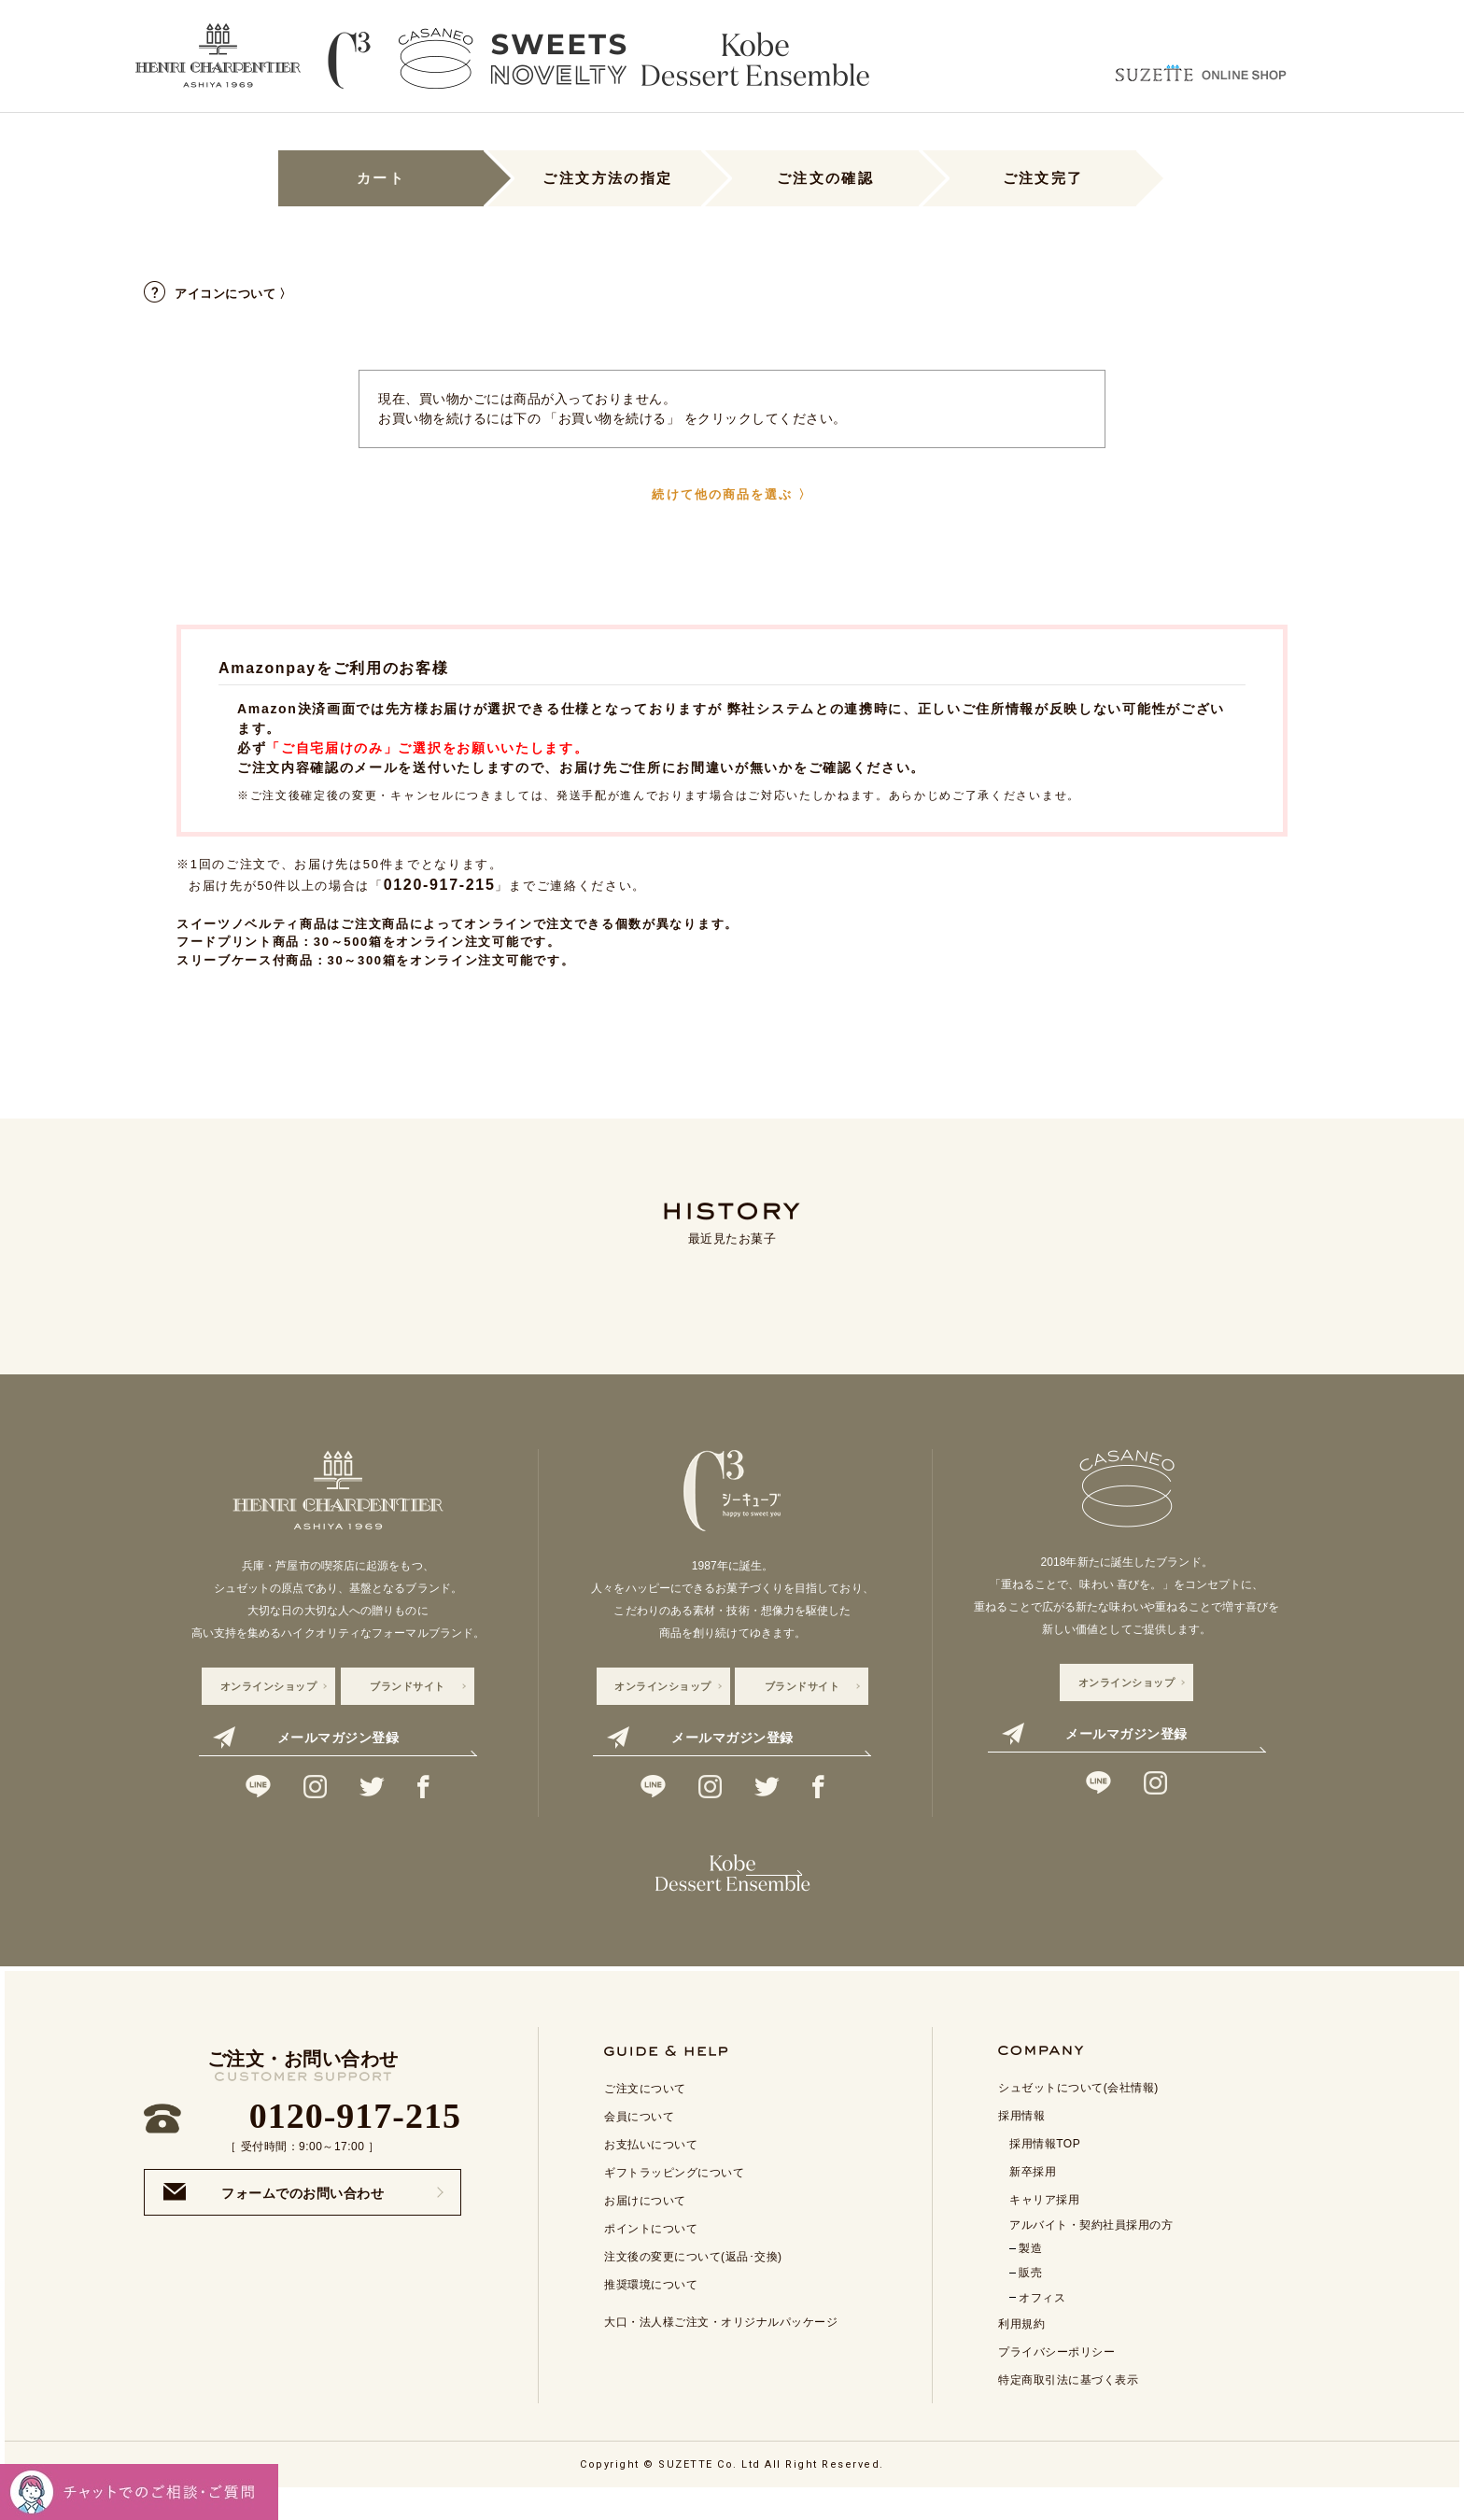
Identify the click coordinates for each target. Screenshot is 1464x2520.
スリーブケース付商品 (245, 960)
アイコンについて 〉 (218, 294)
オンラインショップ (268, 1686)
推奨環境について (650, 2312)
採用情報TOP (1044, 2171)
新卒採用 (1032, 2199)
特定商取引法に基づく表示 (1068, 2407)
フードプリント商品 (238, 942)
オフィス (1042, 2325)
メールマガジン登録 (306, 1737)
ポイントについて (650, 2256)
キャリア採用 (1044, 2227)
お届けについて (645, 2228)
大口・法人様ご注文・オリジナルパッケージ (721, 2350)
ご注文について (645, 2116)
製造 (1030, 2276)
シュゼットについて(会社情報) (1078, 2115)
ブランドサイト (407, 1686)
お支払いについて (650, 2172)
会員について (639, 2144)
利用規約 (1021, 2351)
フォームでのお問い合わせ (273, 2220)
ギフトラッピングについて (674, 2200)
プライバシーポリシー (1056, 2379)
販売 (1030, 2300)
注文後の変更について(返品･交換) (693, 2284)
